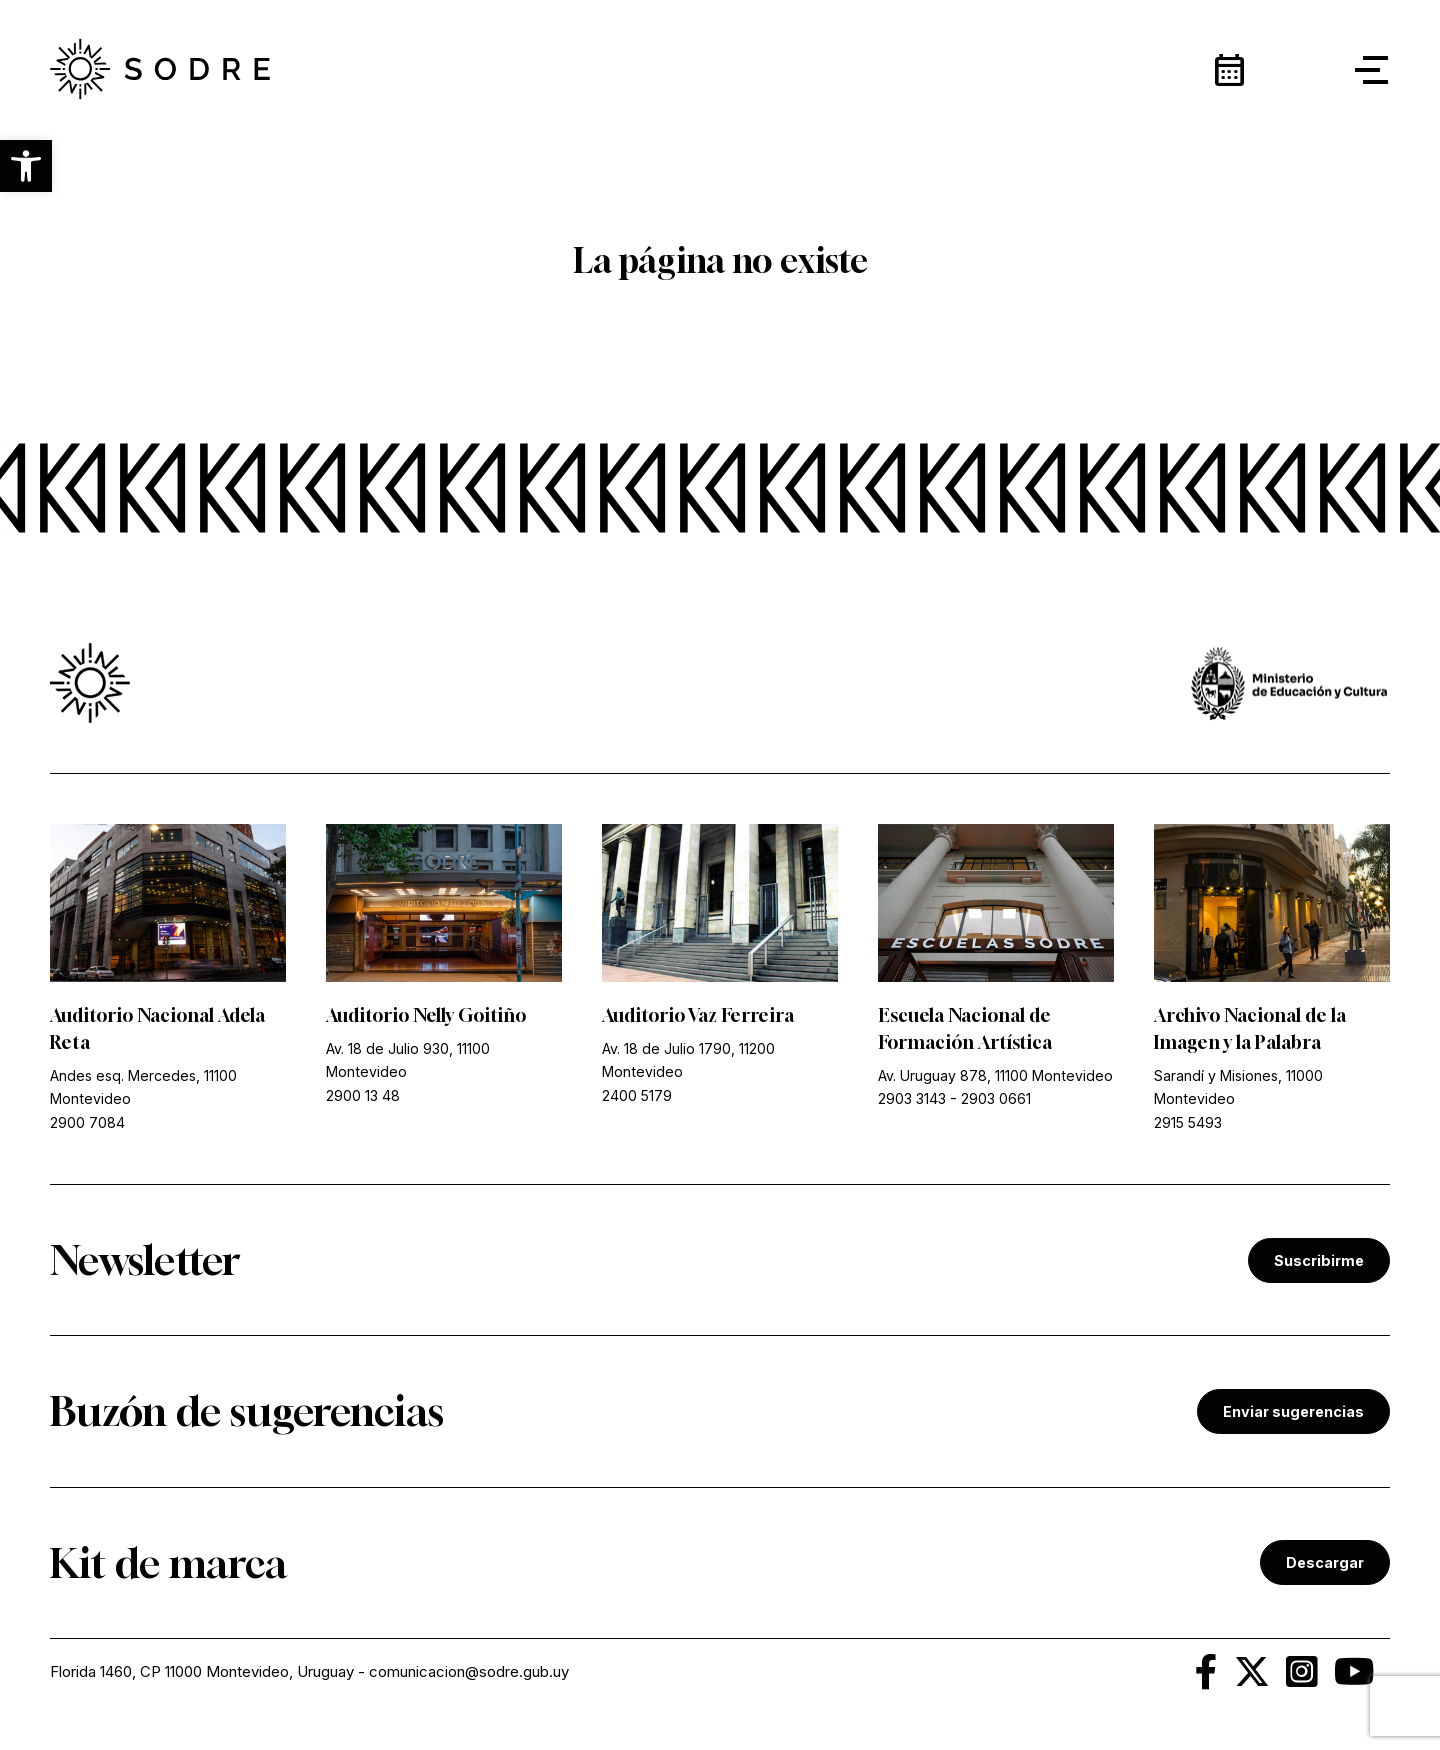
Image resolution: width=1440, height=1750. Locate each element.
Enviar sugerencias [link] (1293, 1411)
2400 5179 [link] (637, 1095)
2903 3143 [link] (912, 1098)
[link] (160, 70)
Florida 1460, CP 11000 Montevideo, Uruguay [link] (202, 1671)
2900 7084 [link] (87, 1122)
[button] (26, 166)
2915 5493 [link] (1188, 1122)
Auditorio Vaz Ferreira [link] (698, 1015)
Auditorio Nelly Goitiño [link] (426, 1015)
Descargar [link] (1325, 1562)
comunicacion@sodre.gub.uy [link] (469, 1671)
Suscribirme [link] (1319, 1260)
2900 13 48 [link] (363, 1095)
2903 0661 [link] (996, 1098)
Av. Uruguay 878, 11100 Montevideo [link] (995, 1075)
